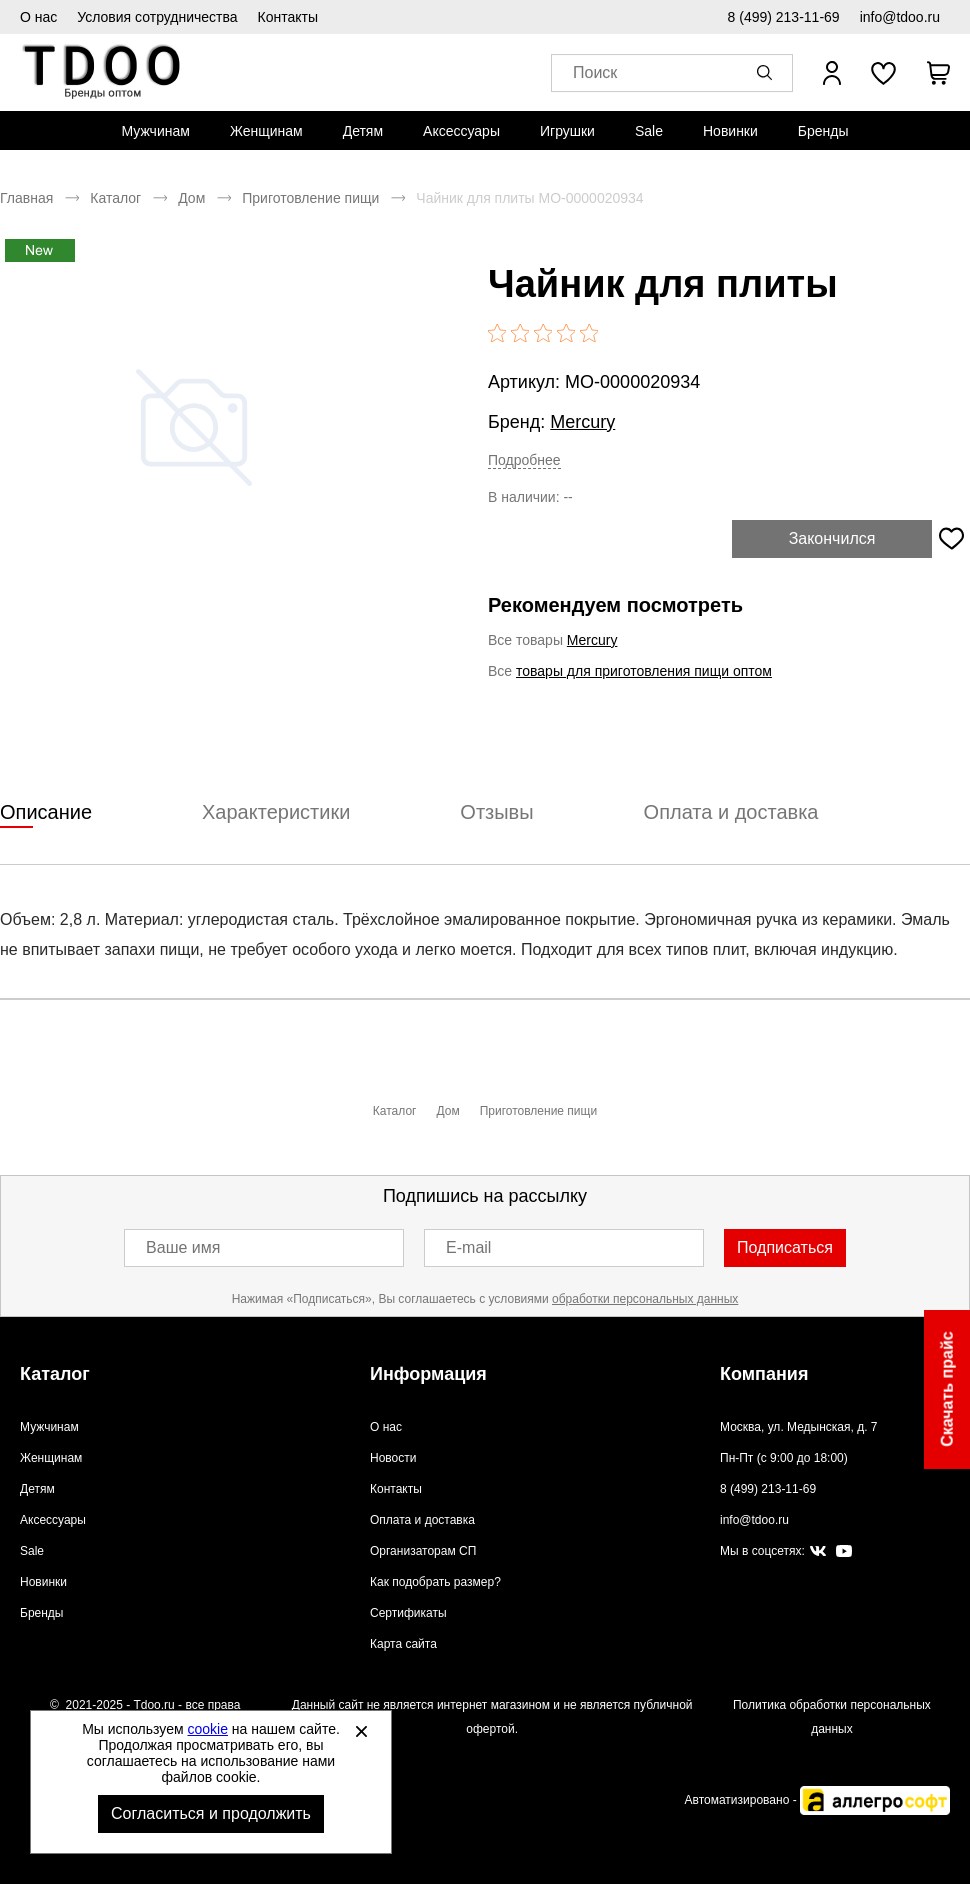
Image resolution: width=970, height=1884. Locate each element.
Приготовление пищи (310, 198)
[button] (768, 73)
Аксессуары (461, 131)
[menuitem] (155, 131)
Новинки (730, 131)
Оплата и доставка (422, 1520)
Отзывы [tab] (496, 812)
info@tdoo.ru (900, 17)
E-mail (468, 1247)
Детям (363, 131)
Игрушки (567, 131)
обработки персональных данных (645, 1299)
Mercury (582, 422)
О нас (38, 17)
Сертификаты (408, 1613)
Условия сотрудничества (157, 17)
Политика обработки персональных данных (832, 1717)
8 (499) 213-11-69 (784, 17)
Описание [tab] (46, 812)
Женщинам (266, 131)
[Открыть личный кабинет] (832, 73)
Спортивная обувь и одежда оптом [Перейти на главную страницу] (102, 72)
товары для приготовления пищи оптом (644, 671)
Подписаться (785, 1247)
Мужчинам (155, 131)
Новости (393, 1458)
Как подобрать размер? (435, 1582)
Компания (764, 1374)
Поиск (595, 73)
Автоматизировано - (817, 1800)
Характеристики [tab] (276, 812)
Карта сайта (403, 1644)
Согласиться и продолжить (211, 1813)
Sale (649, 131)
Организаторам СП (423, 1551)
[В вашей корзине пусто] (938, 73)
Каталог (115, 198)
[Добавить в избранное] (951, 539)
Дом (191, 198)
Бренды (823, 131)
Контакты (288, 17)
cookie (208, 1729)
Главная (26, 198)
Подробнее (524, 460)
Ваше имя (183, 1247)
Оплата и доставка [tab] (731, 812)
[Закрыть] (361, 1731)
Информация (428, 1374)
